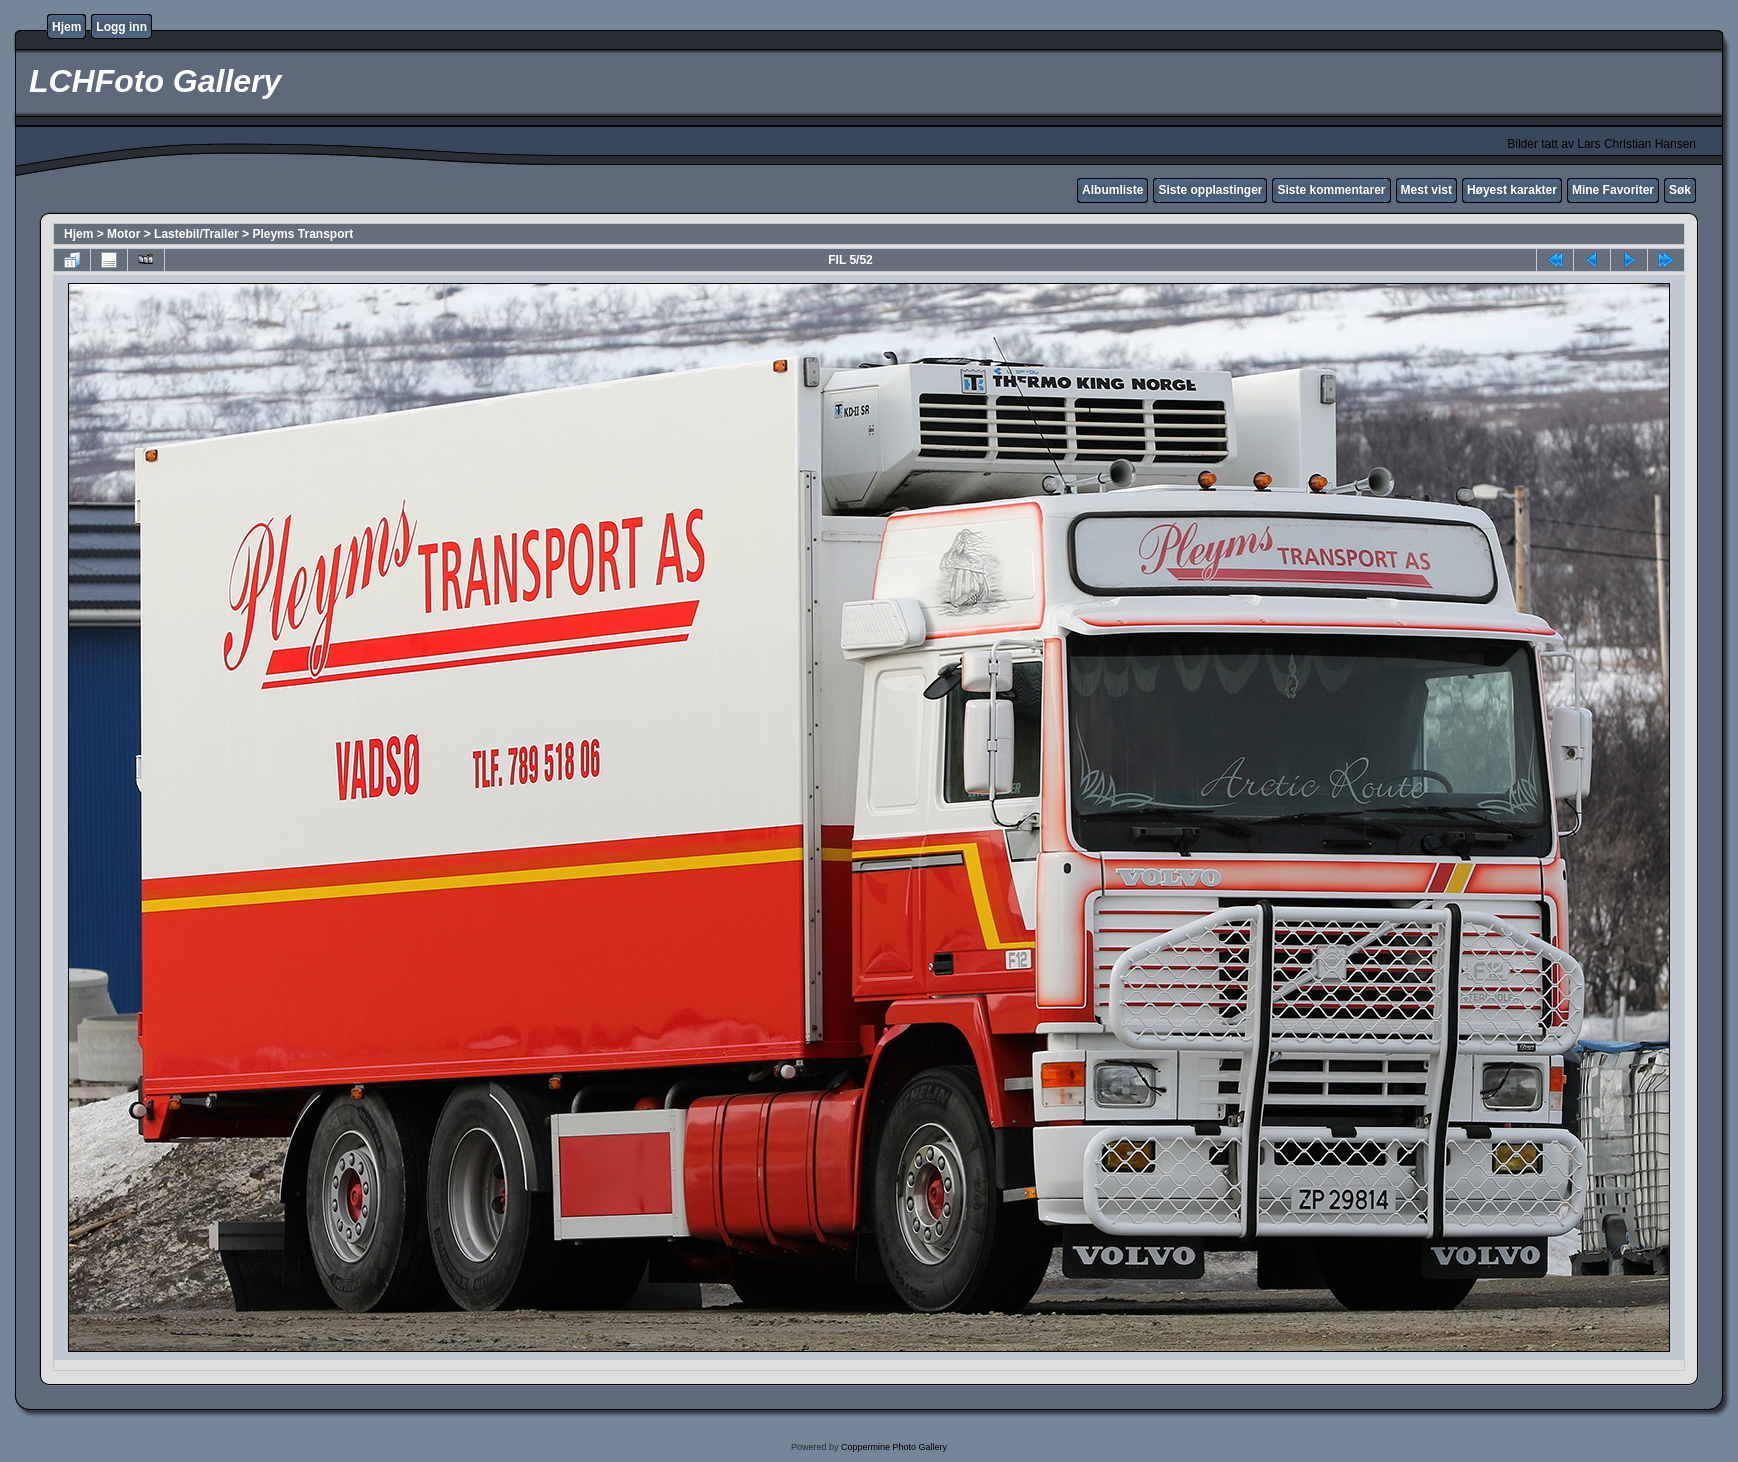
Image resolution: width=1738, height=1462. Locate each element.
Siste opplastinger (1210, 190)
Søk (1680, 190)
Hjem (66, 27)
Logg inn (121, 27)
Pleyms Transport (302, 234)
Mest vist (1426, 190)
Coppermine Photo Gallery (894, 1447)
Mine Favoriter (1613, 190)
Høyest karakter (1512, 190)
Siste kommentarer (1331, 190)
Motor (123, 234)
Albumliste (1112, 190)
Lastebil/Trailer (196, 234)
